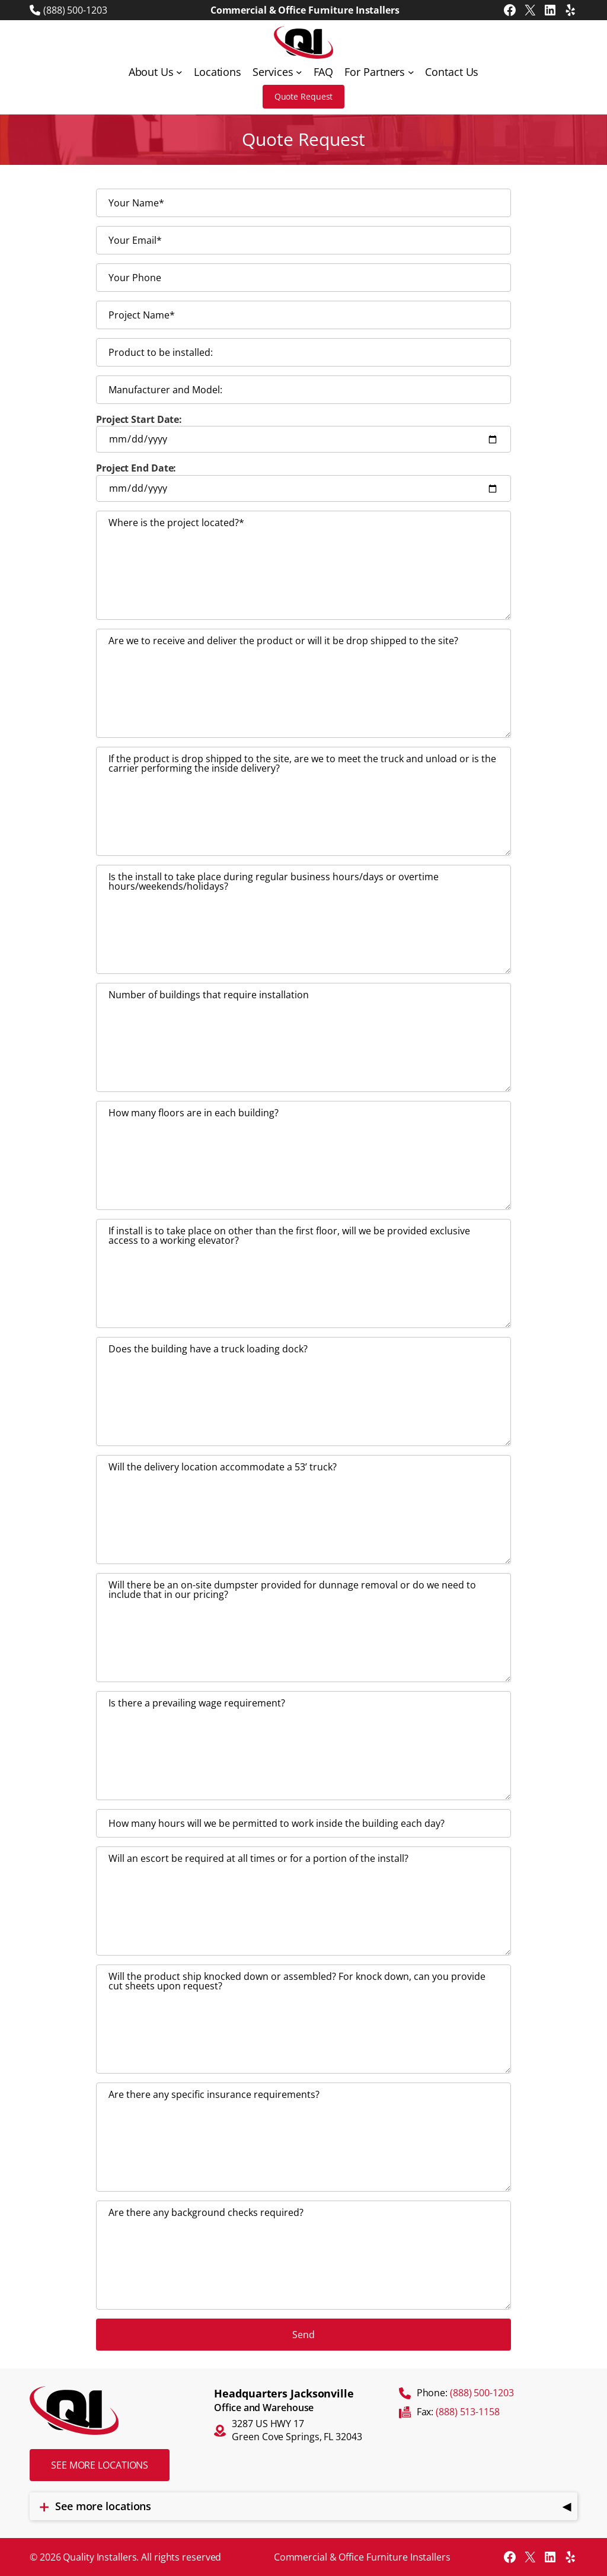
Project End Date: (303, 481)
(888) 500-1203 (75, 10)
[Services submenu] (299, 72)
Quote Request (303, 96)
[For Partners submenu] (411, 72)
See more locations (99, 2465)
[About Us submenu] (179, 72)
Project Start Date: (303, 433)
